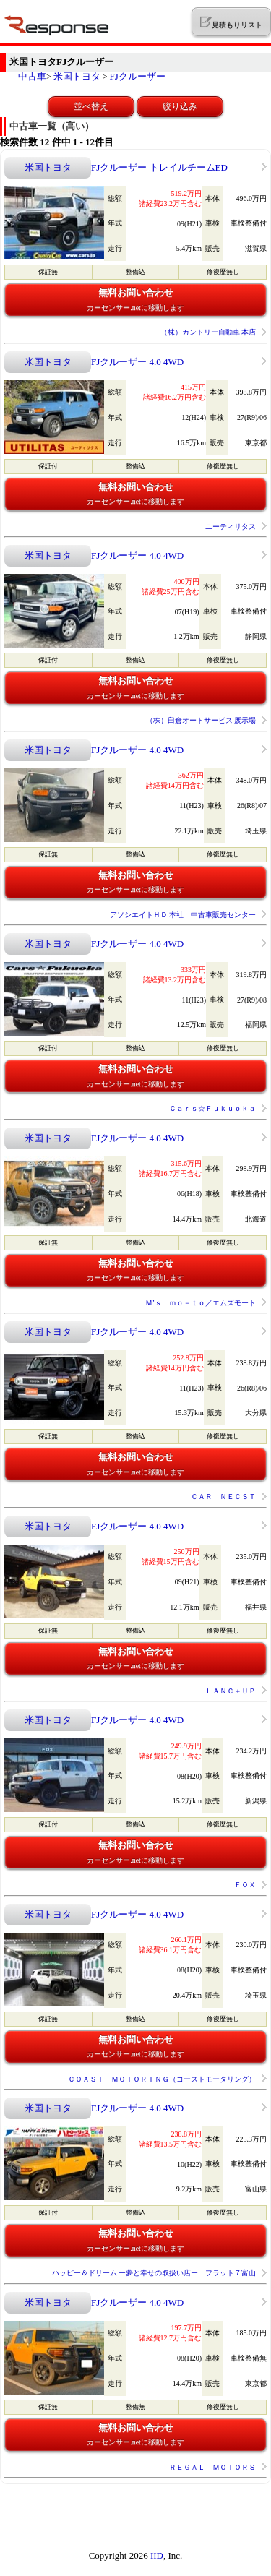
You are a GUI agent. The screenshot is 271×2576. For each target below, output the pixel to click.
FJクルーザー (137, 76)
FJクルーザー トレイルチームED (159, 167)
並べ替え (91, 106)
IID (156, 2555)
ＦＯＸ (245, 1885)
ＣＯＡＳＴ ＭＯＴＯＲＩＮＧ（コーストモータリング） (162, 2079)
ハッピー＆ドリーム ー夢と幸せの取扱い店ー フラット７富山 (154, 2273)
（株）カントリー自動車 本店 (208, 332)
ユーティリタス (230, 527)
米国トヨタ (76, 76)
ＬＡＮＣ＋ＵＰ (230, 1691)
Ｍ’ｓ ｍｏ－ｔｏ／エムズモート (200, 1303)
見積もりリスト (231, 22)
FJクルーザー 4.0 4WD (137, 361)
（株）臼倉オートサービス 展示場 (201, 720)
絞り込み (180, 106)
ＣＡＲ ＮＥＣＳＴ (223, 1496)
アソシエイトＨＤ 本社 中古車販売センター (183, 915)
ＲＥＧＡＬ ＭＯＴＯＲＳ (212, 2467)
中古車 (32, 76)
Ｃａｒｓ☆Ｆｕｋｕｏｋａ (212, 1108)
